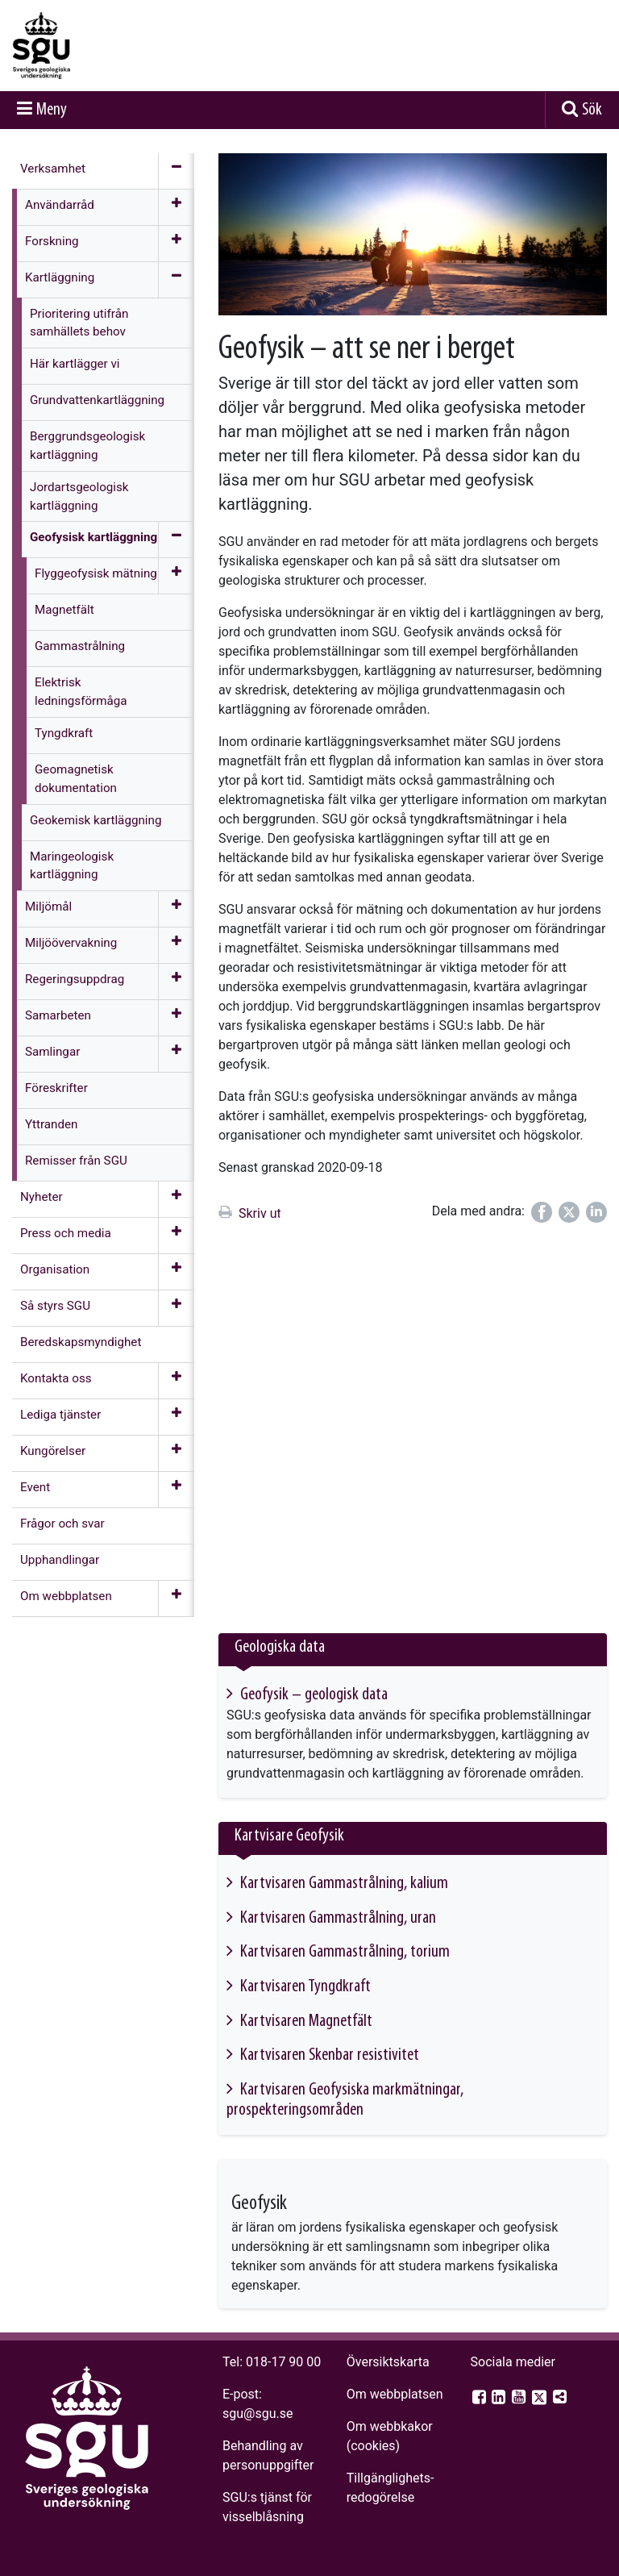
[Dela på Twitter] (569, 1212)
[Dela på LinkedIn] (596, 1212)
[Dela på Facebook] (541, 1212)
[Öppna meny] (176, 207)
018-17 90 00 (283, 2362)
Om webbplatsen (395, 2394)
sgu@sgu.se (257, 2413)
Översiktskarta (388, 2362)
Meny (51, 110)
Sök (592, 110)
